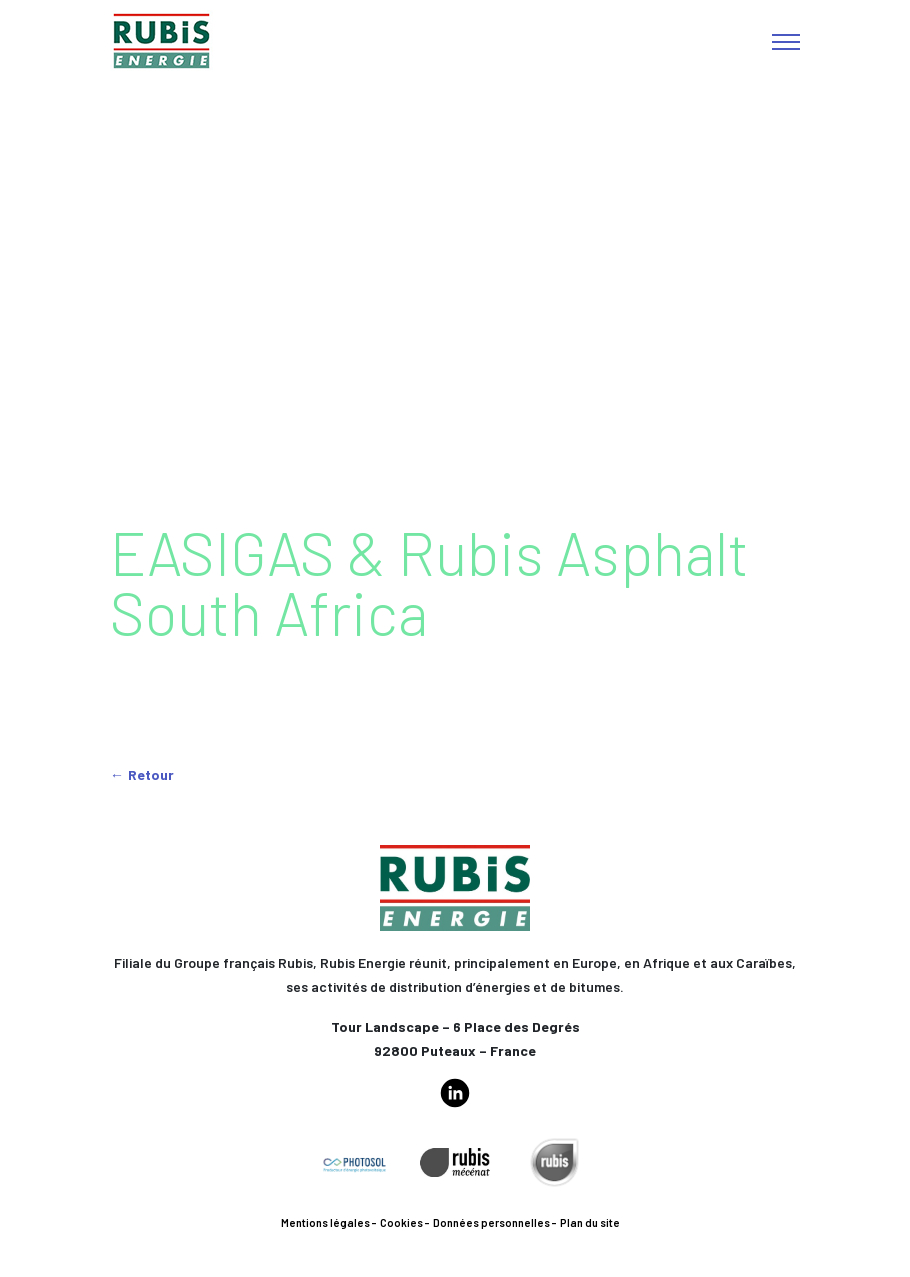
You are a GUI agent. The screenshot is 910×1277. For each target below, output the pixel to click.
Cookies (401, 1222)
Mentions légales (325, 1222)
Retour (151, 774)
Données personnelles (491, 1222)
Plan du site (590, 1222)
